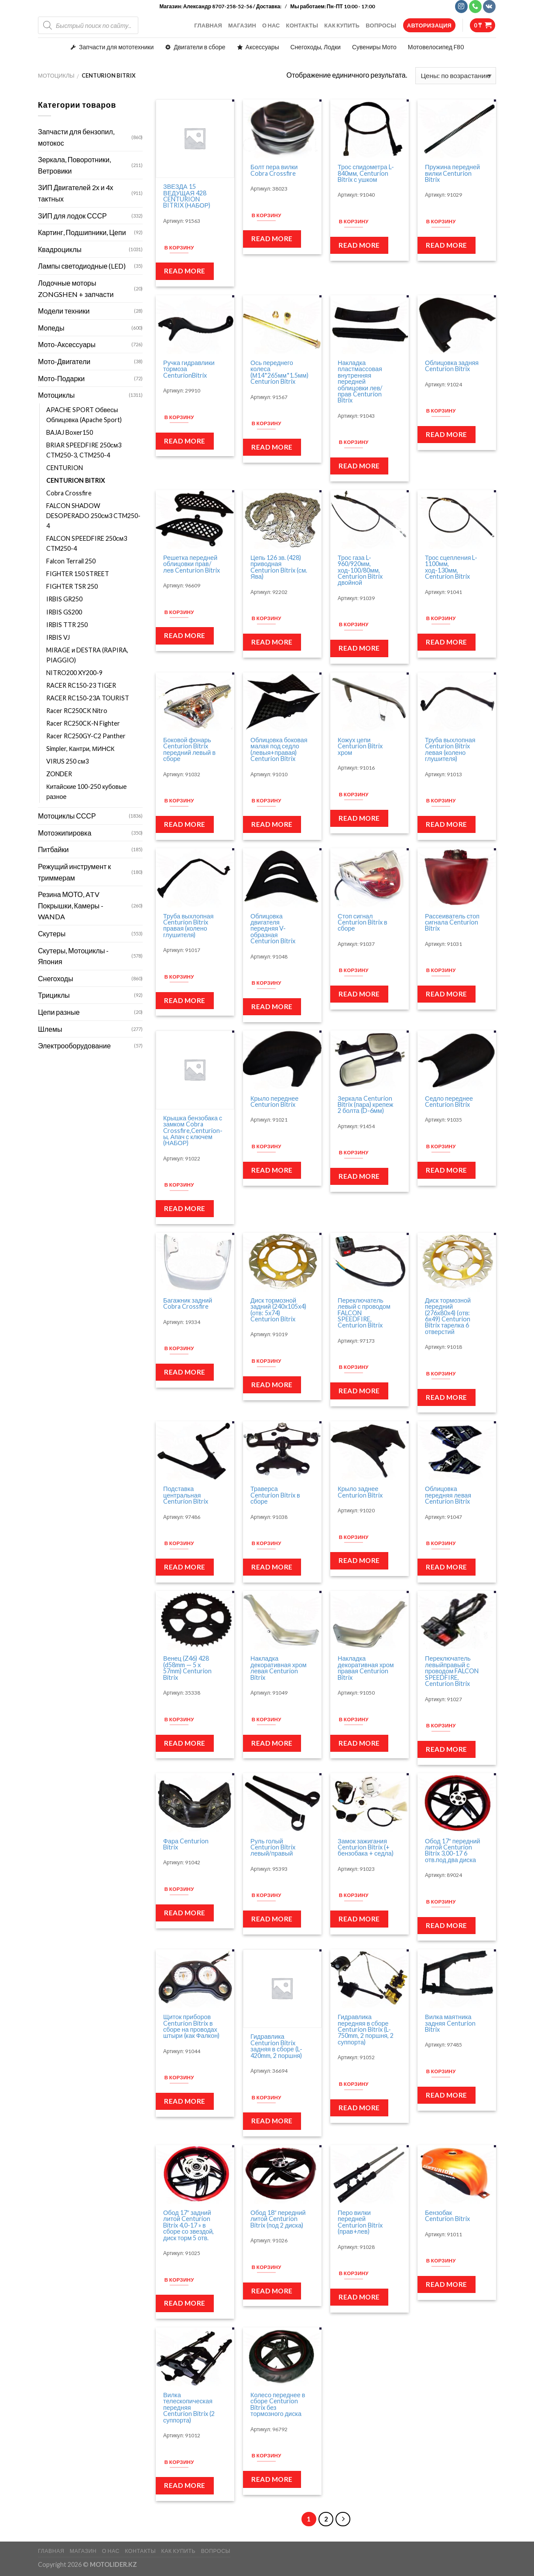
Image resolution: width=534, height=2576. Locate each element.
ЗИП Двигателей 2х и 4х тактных (75, 193)
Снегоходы (55, 978)
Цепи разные (59, 1012)
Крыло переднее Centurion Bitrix (274, 1101)
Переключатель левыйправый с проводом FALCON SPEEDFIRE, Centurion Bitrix (452, 1671)
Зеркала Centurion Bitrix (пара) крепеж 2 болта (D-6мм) (365, 1104)
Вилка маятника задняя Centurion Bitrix (450, 2023)
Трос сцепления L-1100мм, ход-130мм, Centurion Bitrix (451, 567)
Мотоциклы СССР (67, 816)
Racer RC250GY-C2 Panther (86, 736)
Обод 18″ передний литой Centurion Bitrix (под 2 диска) (278, 2219)
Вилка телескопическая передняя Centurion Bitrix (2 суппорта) (189, 2407)
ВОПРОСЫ (381, 25)
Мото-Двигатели (64, 361)
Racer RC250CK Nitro (76, 710)
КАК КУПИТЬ (341, 25)
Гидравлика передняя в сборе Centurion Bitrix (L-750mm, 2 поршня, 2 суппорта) (366, 2029)
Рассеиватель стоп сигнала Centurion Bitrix (452, 922)
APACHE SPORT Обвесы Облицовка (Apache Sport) (84, 414)
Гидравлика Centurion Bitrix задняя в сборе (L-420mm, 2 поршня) (276, 2046)
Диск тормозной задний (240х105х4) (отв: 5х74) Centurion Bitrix (278, 1310)
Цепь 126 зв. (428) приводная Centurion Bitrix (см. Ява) (278, 567)
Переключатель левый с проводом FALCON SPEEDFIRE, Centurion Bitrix (364, 1313)
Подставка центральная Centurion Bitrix (185, 1495)
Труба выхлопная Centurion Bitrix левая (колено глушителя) (450, 749)
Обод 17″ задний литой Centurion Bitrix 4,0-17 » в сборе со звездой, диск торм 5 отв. (188, 2225)
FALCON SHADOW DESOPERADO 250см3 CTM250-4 (93, 515)
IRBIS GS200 (64, 612)
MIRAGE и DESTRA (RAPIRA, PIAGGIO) (87, 655)
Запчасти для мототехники (116, 47)
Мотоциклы (56, 75)
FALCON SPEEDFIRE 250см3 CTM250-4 (86, 543)
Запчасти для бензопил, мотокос (76, 137)
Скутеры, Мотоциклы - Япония (73, 956)
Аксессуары (262, 47)
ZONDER (59, 774)
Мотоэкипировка (64, 833)
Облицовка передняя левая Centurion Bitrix (448, 1495)
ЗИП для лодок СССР (72, 216)
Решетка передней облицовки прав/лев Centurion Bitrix (191, 564)
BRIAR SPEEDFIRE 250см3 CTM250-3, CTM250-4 (83, 450)
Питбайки (53, 849)
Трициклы (54, 995)
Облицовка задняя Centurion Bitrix (452, 366)
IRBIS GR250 (64, 599)
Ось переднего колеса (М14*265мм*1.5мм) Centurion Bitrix (279, 372)
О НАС (271, 25)
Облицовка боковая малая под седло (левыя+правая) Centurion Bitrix (279, 749)
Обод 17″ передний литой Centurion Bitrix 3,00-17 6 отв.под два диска (452, 1850)
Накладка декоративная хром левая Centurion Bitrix (278, 1668)
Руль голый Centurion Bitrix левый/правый (272, 1847)
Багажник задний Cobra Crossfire (187, 1303)
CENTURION (65, 467)
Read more (184, 271)
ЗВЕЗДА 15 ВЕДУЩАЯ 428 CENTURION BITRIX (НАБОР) (186, 196)
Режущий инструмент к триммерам (74, 872)
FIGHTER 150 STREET (78, 573)
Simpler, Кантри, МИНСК (80, 748)
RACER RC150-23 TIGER (81, 685)
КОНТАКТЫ (302, 25)
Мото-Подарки (61, 378)
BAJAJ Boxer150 (69, 432)
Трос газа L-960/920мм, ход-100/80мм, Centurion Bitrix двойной (360, 570)
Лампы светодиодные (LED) (82, 266)
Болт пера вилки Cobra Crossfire (274, 170)
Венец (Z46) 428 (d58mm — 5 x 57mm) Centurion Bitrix (187, 1668)
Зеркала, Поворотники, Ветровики (74, 165)
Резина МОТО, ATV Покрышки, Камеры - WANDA (70, 905)
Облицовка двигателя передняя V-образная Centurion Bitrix (272, 929)
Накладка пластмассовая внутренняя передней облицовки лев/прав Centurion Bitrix (360, 382)
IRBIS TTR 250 (67, 624)
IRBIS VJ (58, 637)
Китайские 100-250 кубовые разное (86, 791)
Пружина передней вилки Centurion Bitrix (452, 173)
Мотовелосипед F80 (436, 47)
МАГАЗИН (242, 25)
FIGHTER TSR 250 (72, 586)
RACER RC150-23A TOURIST (87, 698)
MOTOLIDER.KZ (113, 2564)
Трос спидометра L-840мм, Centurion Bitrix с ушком (366, 173)
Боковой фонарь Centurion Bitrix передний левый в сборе (189, 749)
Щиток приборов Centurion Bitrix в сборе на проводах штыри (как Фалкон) (191, 2026)
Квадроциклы (60, 249)
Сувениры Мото (374, 47)
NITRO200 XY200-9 (74, 672)
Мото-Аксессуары (67, 344)
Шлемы (50, 1029)
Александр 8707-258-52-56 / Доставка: (233, 6)
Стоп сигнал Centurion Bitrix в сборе (362, 922)
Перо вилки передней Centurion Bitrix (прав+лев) (360, 2222)
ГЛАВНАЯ (208, 25)
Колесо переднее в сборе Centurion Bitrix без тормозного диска (277, 2404)
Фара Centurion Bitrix (186, 1844)
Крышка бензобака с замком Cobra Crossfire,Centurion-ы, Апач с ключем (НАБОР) (192, 1130)
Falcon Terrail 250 (71, 561)
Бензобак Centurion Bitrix (447, 2216)
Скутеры (51, 933)
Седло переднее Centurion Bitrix (449, 1101)
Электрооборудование (74, 1045)
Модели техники (63, 311)
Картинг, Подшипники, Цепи (82, 232)
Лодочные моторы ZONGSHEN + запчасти (75, 288)
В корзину (179, 247)
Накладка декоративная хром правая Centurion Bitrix (366, 1668)
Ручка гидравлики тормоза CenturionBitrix (189, 369)
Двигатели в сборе (199, 47)
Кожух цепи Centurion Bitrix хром (360, 746)
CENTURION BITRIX (75, 480)
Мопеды (51, 328)
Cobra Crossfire (69, 493)
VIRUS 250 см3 (68, 761)
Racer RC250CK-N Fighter (83, 723)
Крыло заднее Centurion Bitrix (360, 1492)
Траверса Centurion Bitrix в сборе (275, 1495)
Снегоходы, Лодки (316, 47)
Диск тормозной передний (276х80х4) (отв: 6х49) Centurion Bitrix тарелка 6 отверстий (448, 1316)
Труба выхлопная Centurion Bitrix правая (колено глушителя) (188, 925)
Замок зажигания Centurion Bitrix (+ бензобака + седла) (366, 1847)
